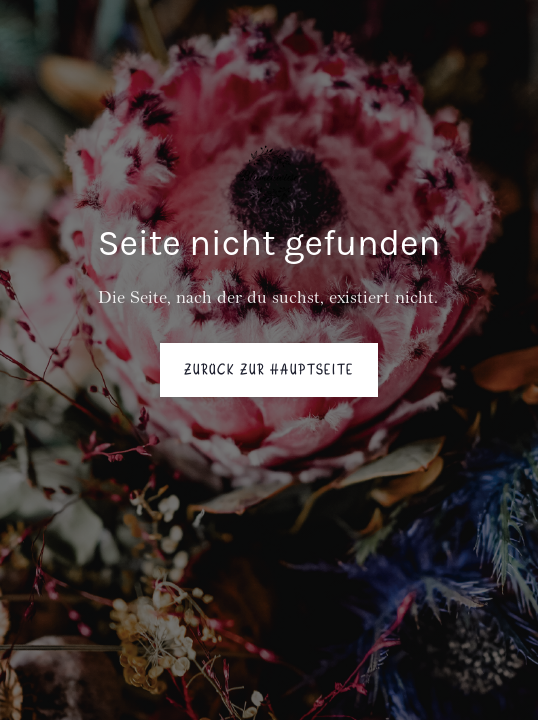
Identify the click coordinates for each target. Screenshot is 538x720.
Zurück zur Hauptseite (269, 370)
